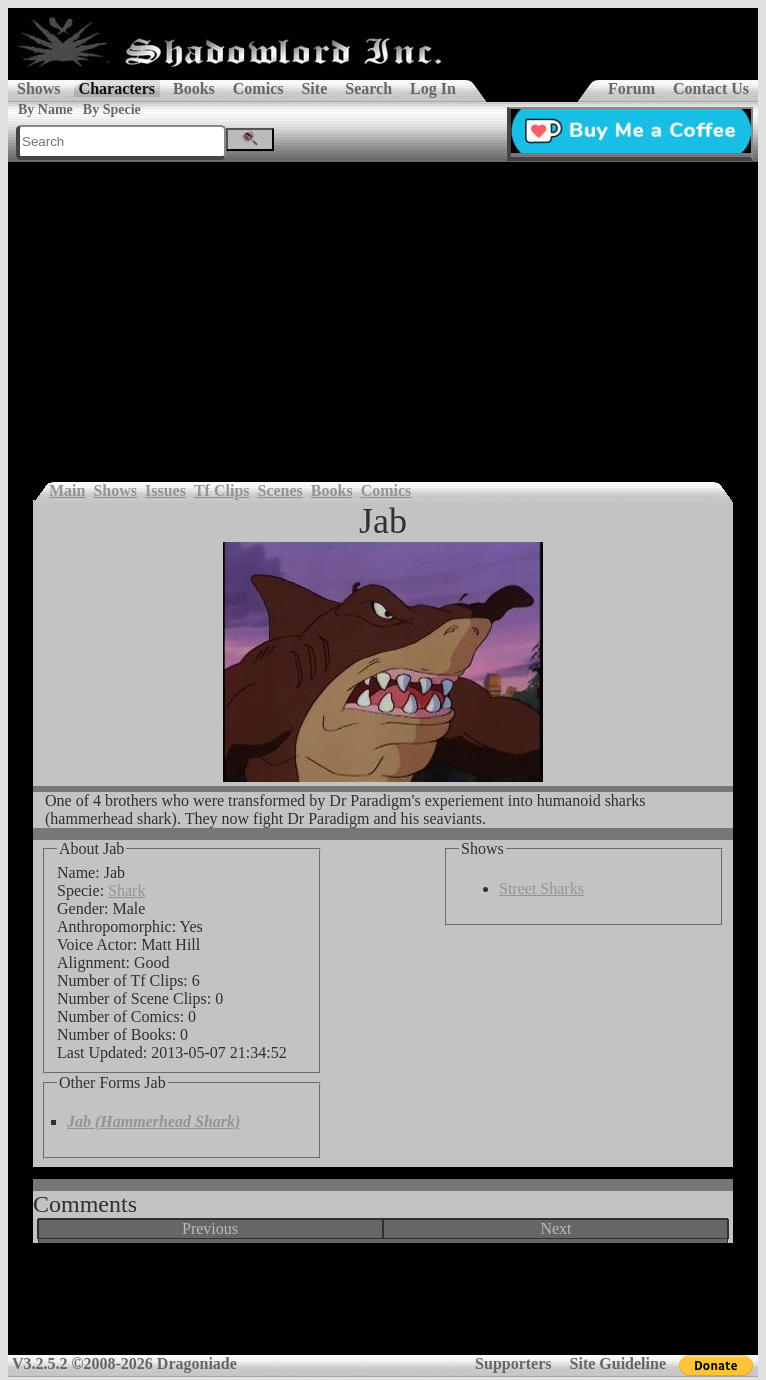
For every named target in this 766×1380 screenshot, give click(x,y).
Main (67, 490)
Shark (126, 890)
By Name (45, 109)
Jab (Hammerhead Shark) (153, 1121)
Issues (165, 490)
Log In (433, 88)
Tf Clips (222, 490)
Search (368, 88)
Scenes (280, 490)
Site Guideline (618, 1363)
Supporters (513, 1363)
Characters (117, 88)
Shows (39, 88)
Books (194, 88)
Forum (631, 88)
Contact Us (711, 88)
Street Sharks (541, 888)
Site (314, 88)
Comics (258, 88)
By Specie (112, 109)
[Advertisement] (383, 312)
